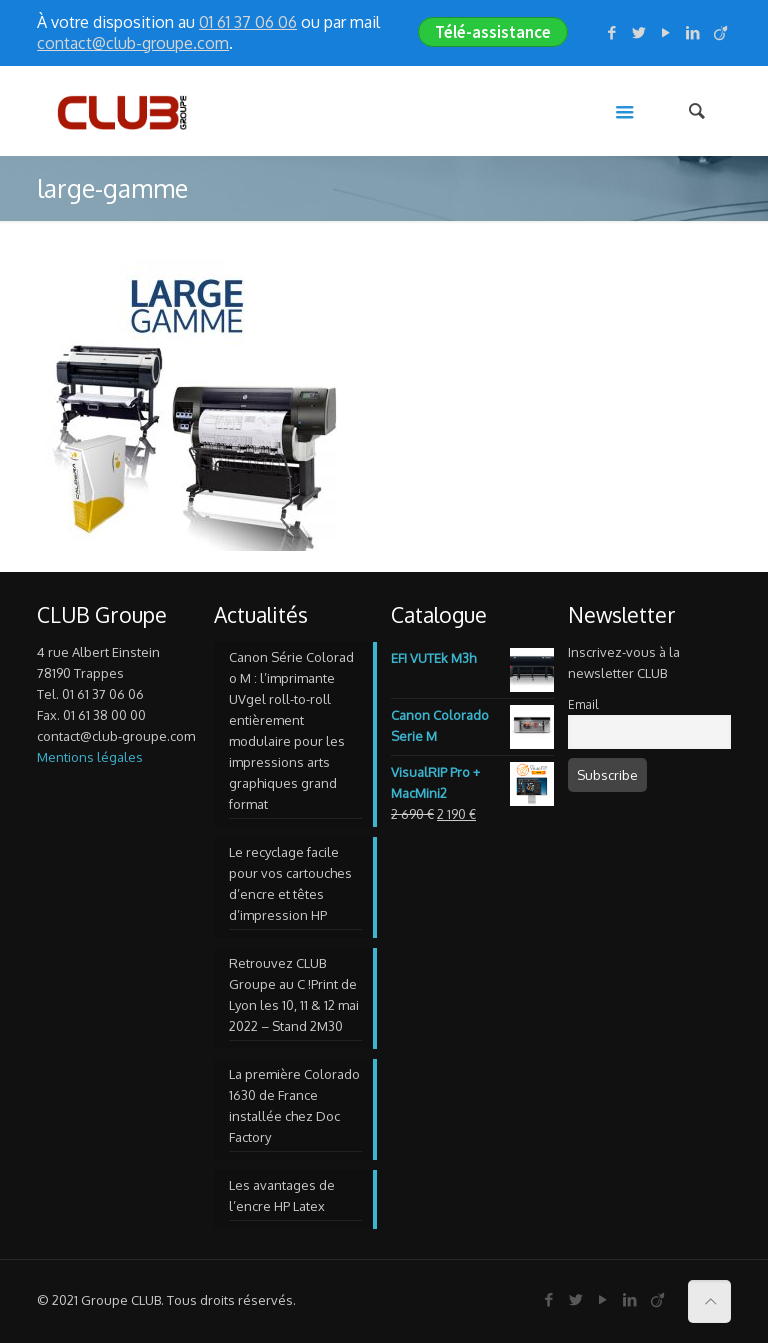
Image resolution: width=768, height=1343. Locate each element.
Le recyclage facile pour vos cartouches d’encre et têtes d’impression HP (290, 883)
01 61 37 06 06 (248, 22)
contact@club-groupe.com (133, 43)
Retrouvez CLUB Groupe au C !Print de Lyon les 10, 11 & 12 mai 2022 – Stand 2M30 (294, 994)
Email (583, 704)
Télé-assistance (493, 32)
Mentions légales (90, 757)
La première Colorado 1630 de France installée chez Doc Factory (294, 1105)
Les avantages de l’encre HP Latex (282, 1195)
